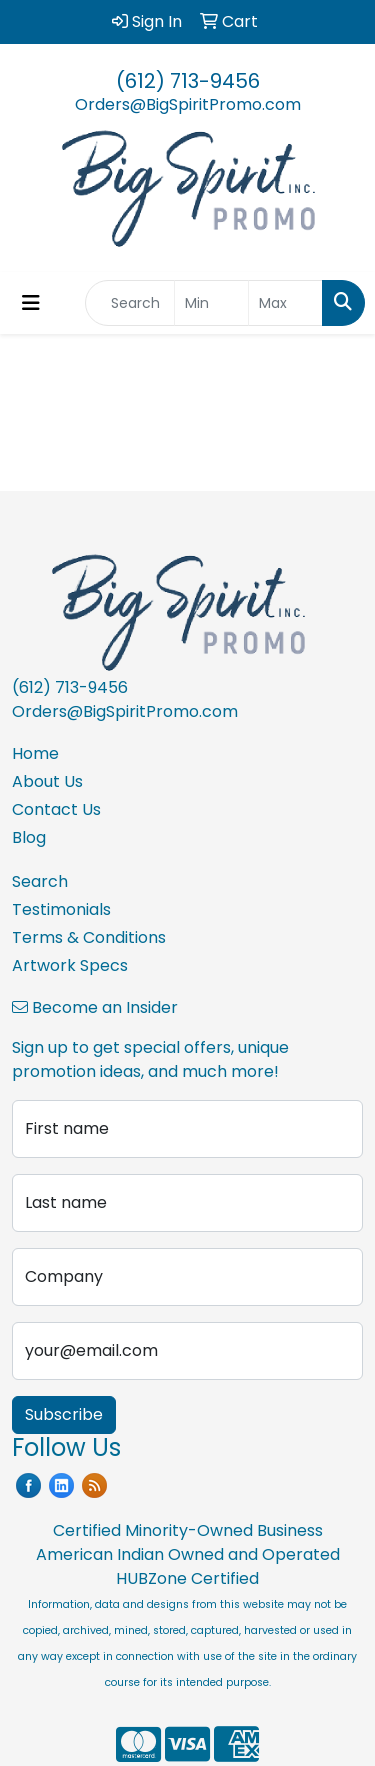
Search (40, 881)
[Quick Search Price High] (285, 303)
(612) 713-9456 (188, 81)
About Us (47, 781)
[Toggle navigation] (31, 303)
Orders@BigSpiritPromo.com (188, 104)
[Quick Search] (130, 303)
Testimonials (61, 909)
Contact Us (56, 809)
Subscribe (64, 1414)
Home (35, 753)
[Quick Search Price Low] (211, 303)
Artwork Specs (70, 965)
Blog (29, 837)
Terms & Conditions (89, 937)
